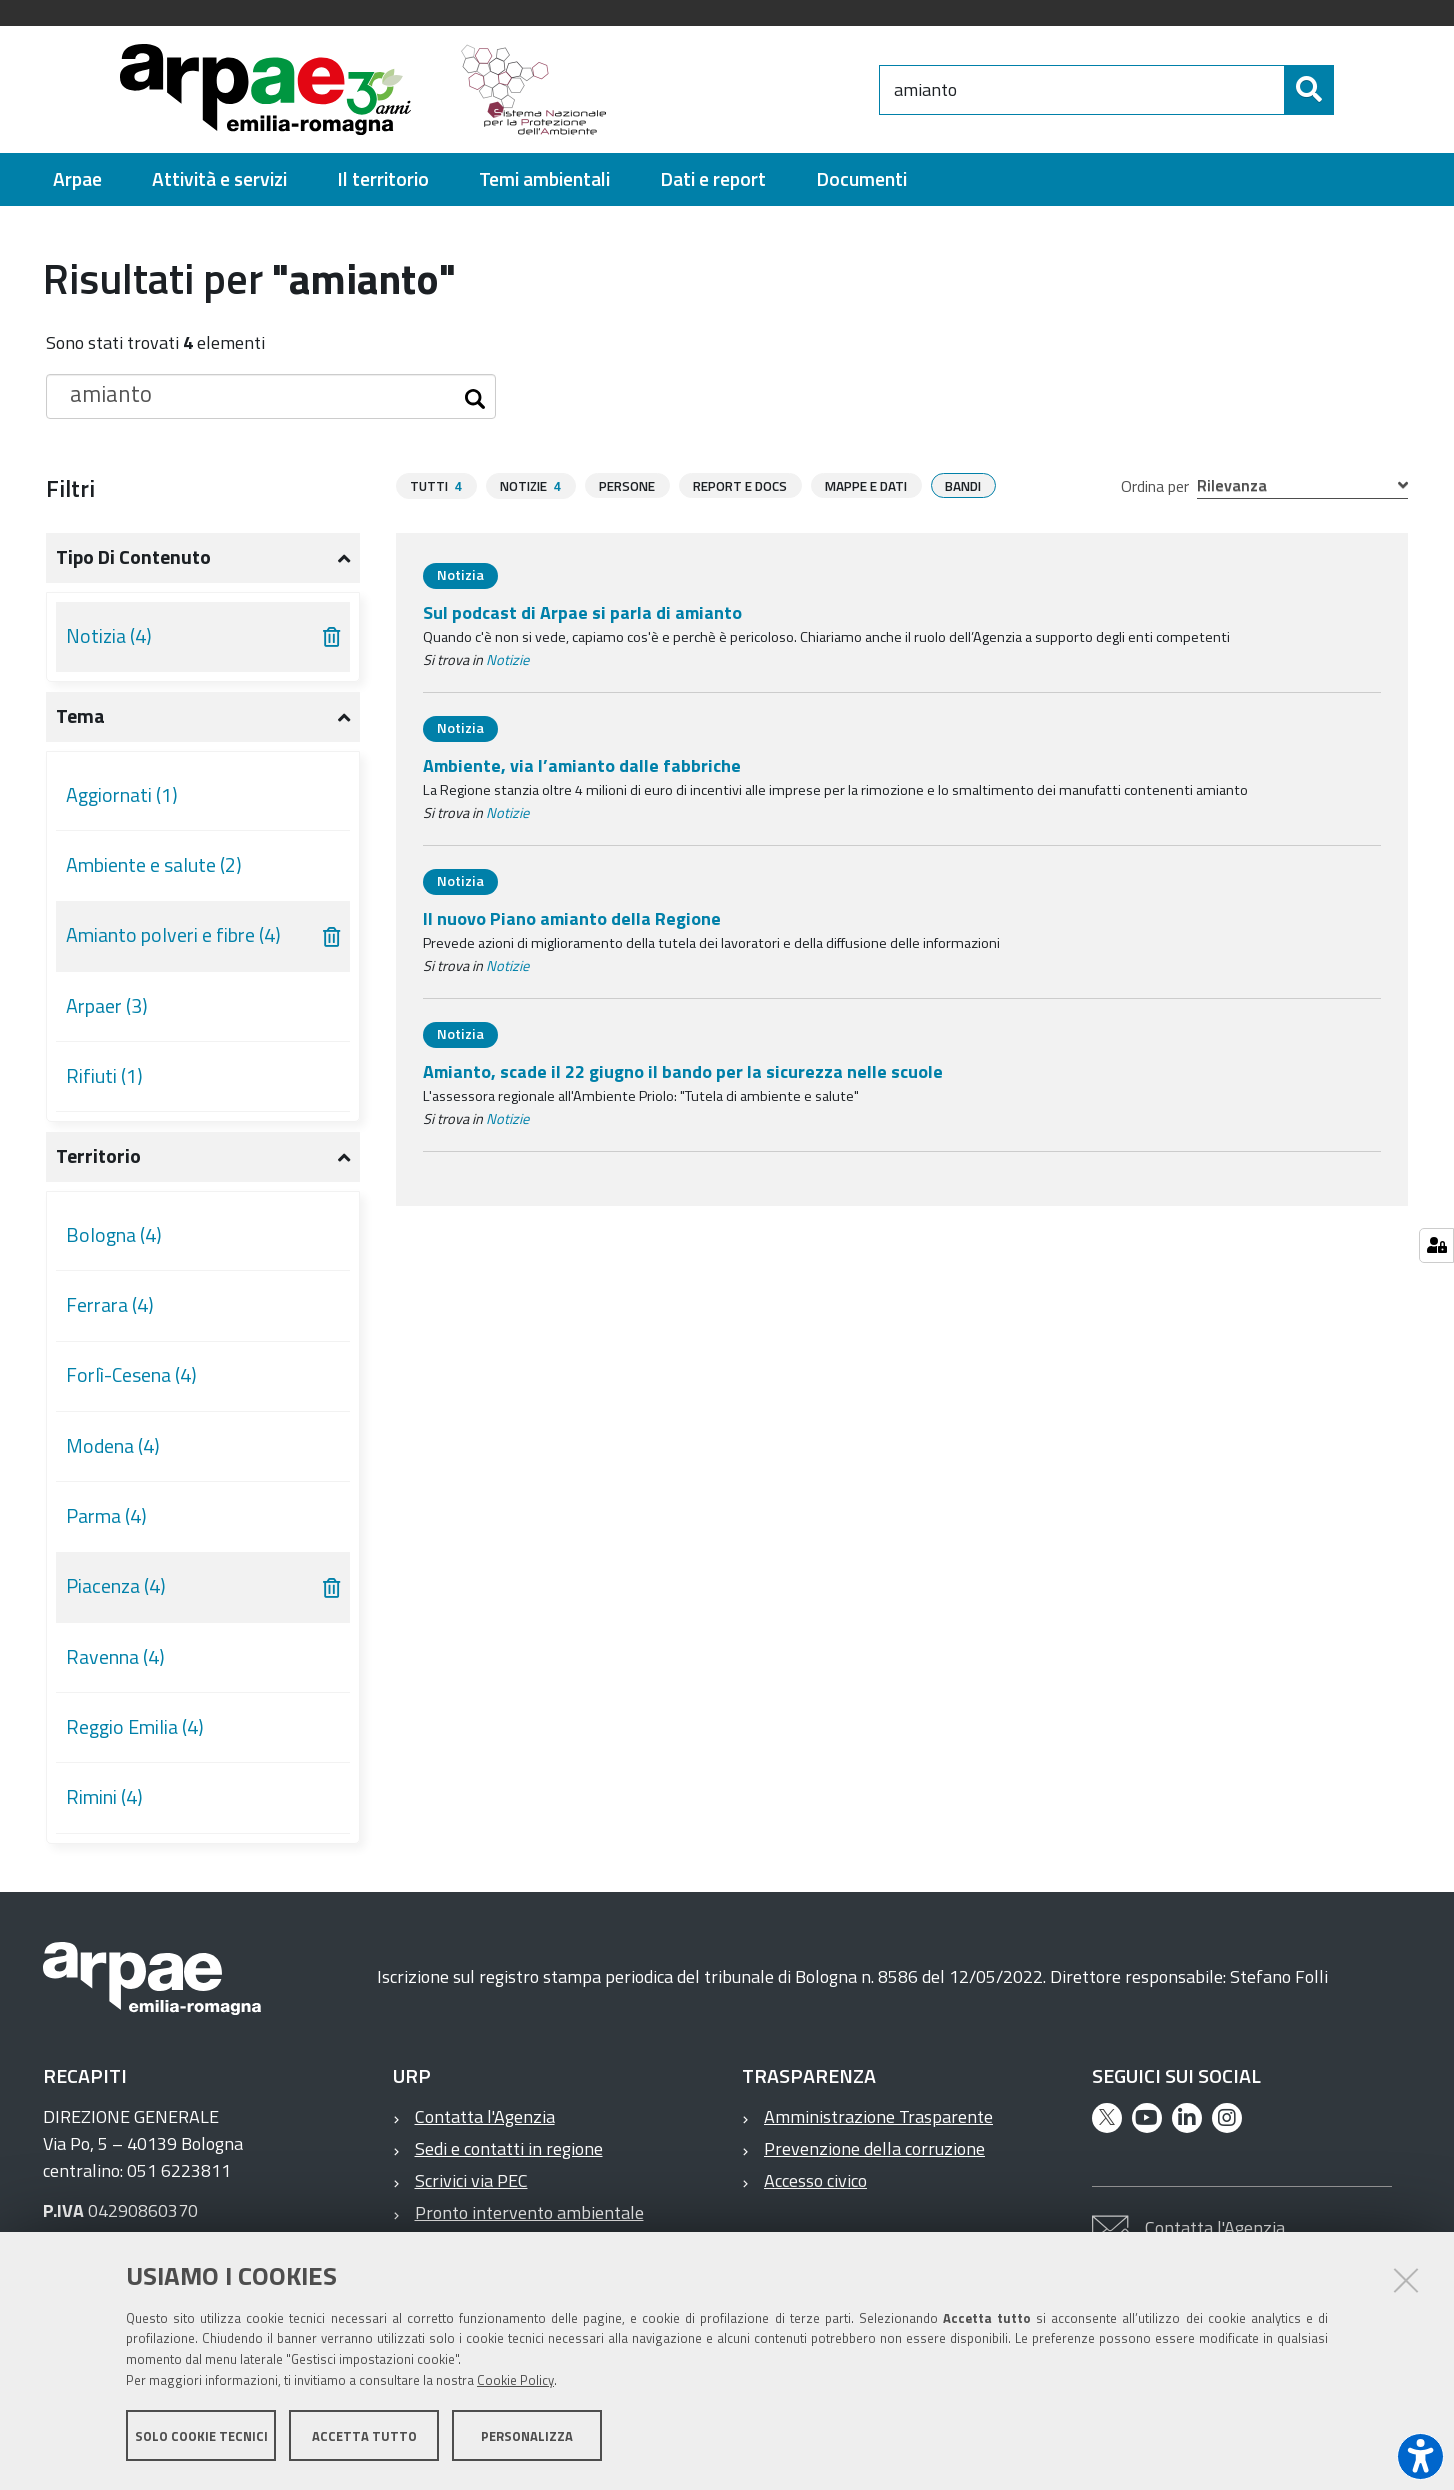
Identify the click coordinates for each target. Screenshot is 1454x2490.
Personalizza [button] (527, 2438)
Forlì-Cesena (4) (131, 1375)
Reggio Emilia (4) (135, 1727)
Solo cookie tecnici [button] (201, 2438)
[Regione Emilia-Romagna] (753, 89)
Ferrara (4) (110, 1305)
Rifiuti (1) (104, 1076)
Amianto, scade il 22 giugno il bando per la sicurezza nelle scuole (683, 1071)
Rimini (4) (104, 1797)
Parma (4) (106, 1516)
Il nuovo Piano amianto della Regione (572, 918)
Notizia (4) (109, 636)
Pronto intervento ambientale (529, 2212)
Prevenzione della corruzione (874, 2148)
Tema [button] (80, 716)
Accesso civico (815, 2180)
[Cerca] (1351, 90)
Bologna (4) (114, 1235)
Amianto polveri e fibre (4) (173, 935)
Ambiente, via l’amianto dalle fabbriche (582, 765)
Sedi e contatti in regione (509, 2148)
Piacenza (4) (116, 1586)
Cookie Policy (515, 2383)
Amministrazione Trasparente (878, 2116)
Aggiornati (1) (122, 795)
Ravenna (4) (115, 1657)
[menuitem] (77, 179)
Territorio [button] (98, 1156)
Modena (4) (113, 1446)
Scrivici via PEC (471, 2180)
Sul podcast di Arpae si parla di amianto (582, 612)
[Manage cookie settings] (1436, 1245)
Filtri (70, 488)
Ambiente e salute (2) (154, 865)
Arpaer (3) (107, 1006)
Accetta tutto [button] (364, 2438)
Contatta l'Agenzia (485, 2116)
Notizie (507, 660)
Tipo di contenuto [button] (133, 557)
